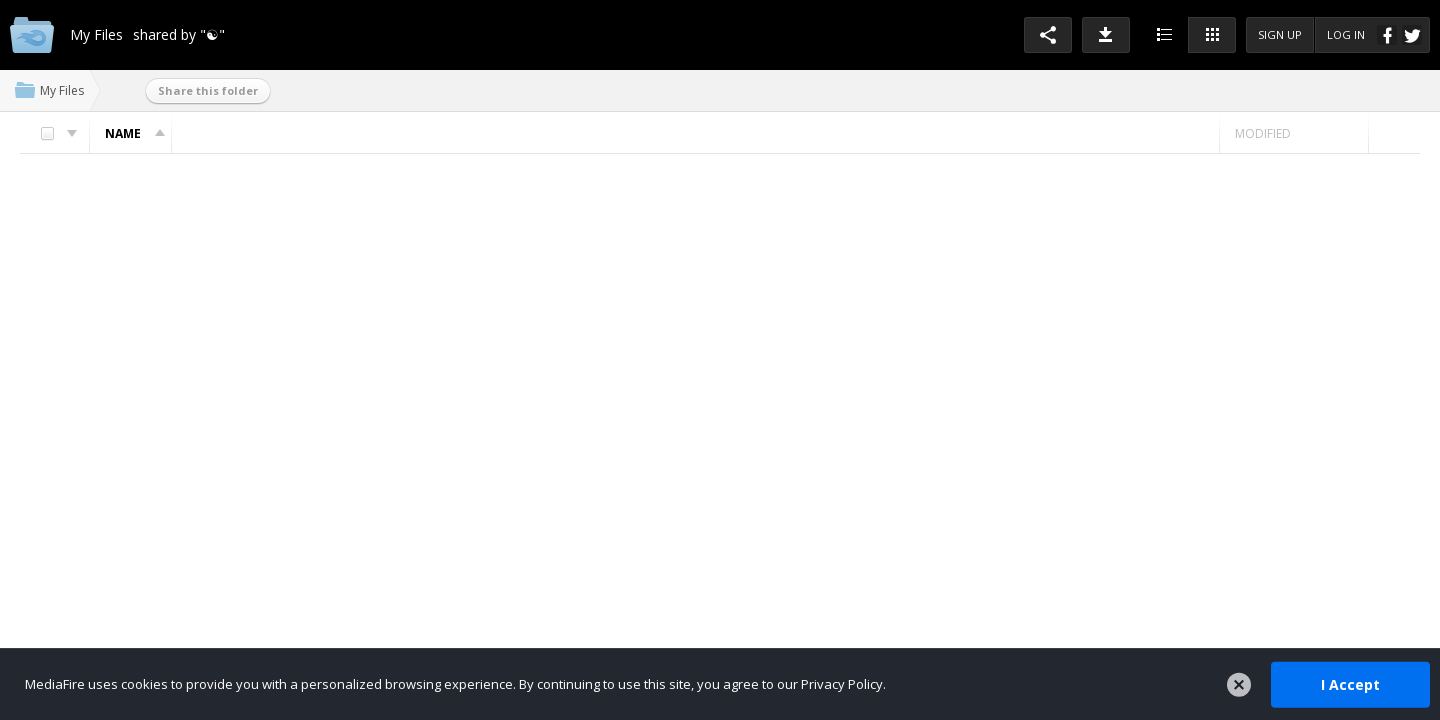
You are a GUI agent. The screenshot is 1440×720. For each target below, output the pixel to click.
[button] (1048, 35)
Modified (1263, 133)
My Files (62, 90)
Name (138, 133)
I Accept (1350, 683)
